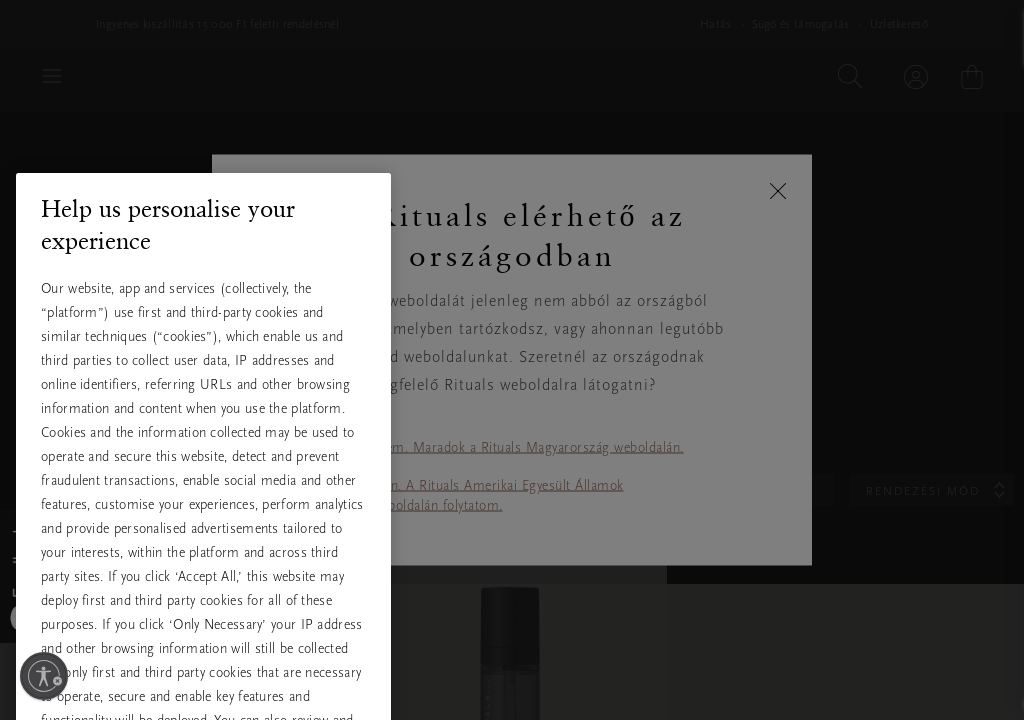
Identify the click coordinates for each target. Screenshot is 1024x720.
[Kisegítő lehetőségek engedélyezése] (44, 676)
